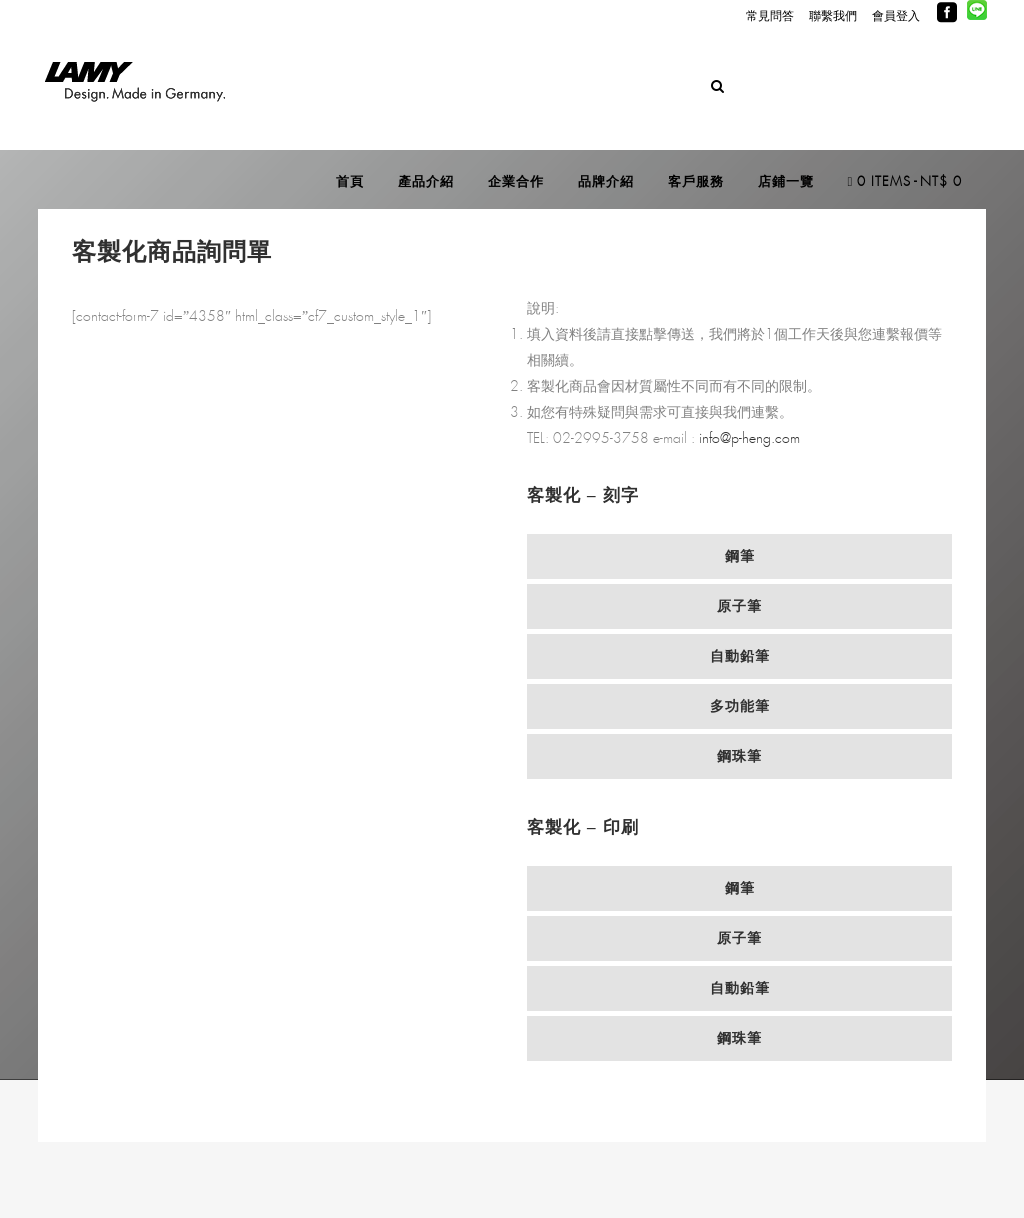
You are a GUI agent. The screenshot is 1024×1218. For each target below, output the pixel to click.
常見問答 (770, 16)
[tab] (739, 556)
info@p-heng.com (749, 439)
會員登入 (896, 16)
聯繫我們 (833, 16)
